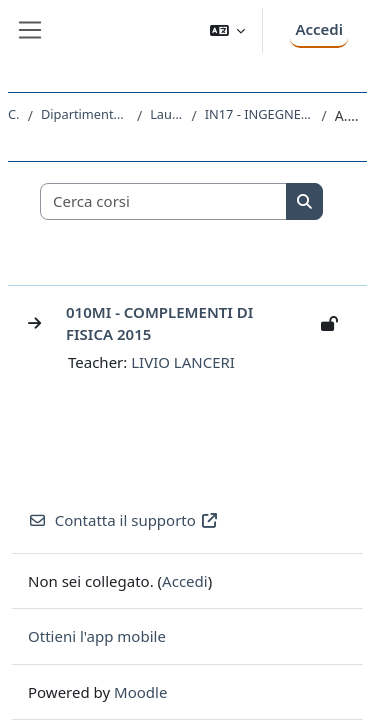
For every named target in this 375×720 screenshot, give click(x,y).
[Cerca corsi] (164, 201)
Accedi (319, 29)
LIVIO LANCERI (183, 362)
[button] (228, 30)
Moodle (140, 692)
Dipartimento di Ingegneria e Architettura (85, 114)
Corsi (14, 114)
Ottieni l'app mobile (97, 636)
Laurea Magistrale (166, 114)
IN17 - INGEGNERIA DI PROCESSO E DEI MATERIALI (259, 114)
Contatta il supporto (123, 520)
